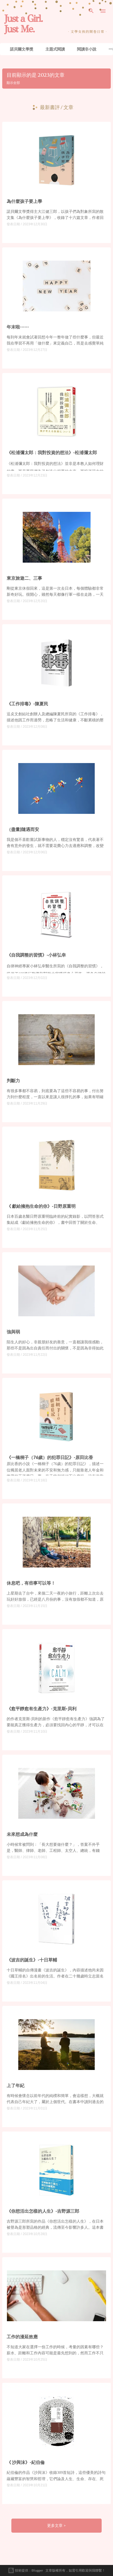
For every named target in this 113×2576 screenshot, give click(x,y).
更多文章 (55, 2525)
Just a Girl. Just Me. (23, 23)
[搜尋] (91, 11)
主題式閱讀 (55, 49)
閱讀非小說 (86, 49)
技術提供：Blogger (25, 2570)
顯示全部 (13, 83)
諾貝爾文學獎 (21, 49)
